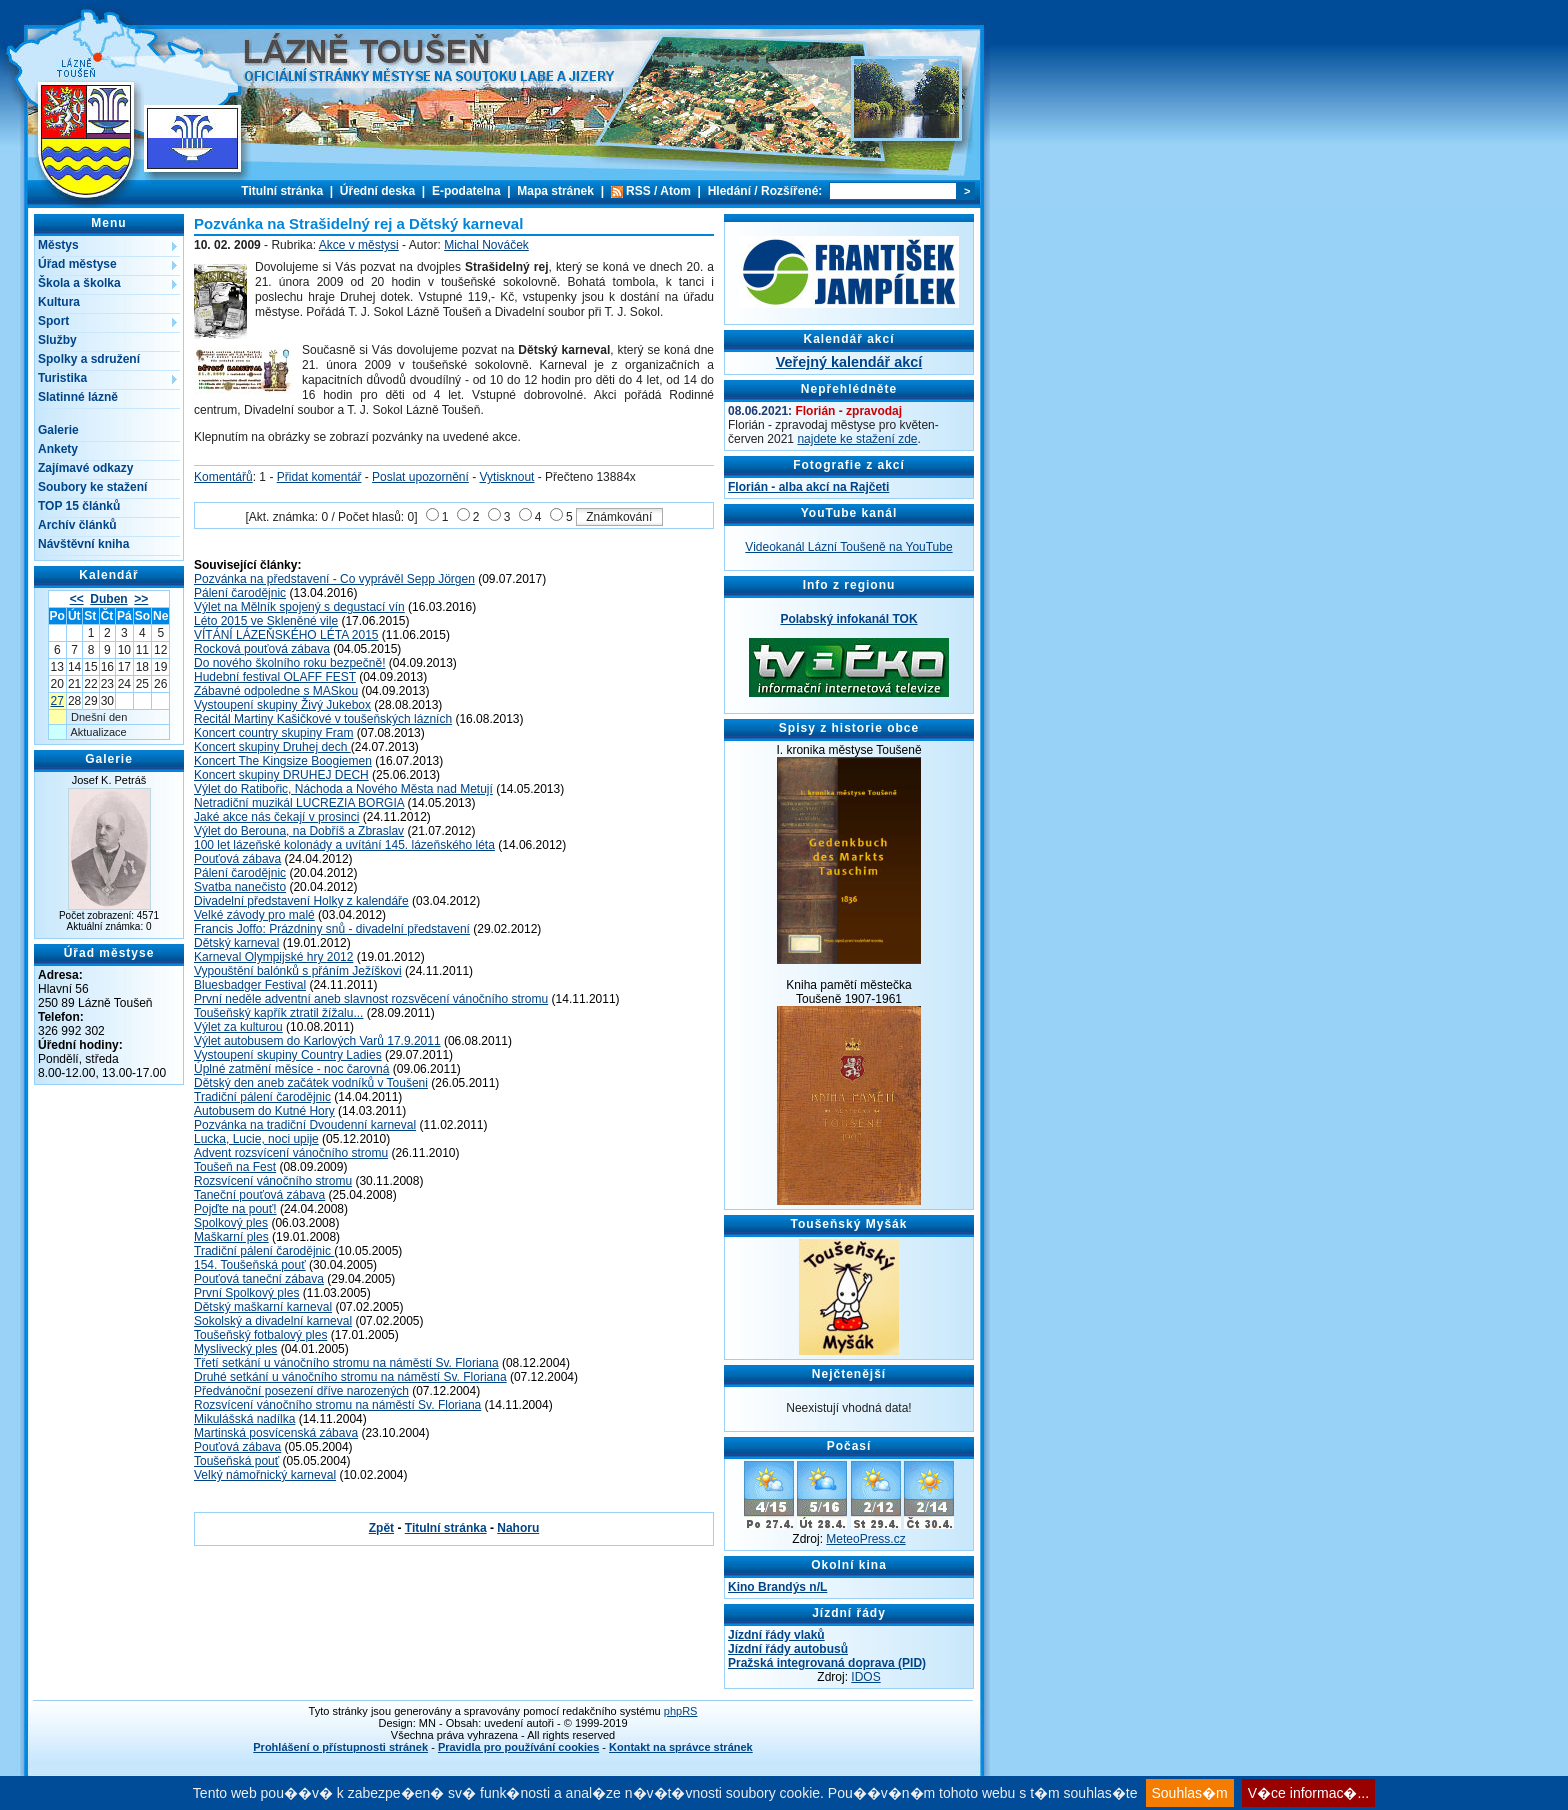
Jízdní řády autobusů (788, 1649)
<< (77, 599)
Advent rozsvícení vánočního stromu (291, 1153)
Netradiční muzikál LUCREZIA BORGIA (299, 803)
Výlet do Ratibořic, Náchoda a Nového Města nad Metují (343, 789)
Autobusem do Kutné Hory (264, 1111)
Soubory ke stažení (92, 487)
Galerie (58, 430)
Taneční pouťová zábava (259, 1195)
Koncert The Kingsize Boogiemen (283, 761)
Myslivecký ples (235, 1349)
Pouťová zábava (237, 859)
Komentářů (223, 477)
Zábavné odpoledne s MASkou (276, 691)
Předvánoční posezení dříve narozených (301, 1391)
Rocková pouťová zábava (262, 649)
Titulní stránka (282, 191)
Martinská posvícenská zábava (276, 1433)
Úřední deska (377, 191)
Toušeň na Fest (235, 1167)
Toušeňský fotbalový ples (260, 1335)
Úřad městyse (77, 264)
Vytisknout (507, 477)
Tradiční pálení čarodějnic (262, 1097)
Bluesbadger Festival (250, 985)
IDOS (865, 1677)
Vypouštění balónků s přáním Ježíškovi (298, 971)
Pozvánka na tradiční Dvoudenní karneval (305, 1125)
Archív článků (77, 525)
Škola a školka (79, 283)
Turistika (62, 378)
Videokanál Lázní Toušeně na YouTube (848, 547)
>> (141, 599)
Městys (58, 245)
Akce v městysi (359, 245)
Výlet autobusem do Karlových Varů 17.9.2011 (317, 1041)
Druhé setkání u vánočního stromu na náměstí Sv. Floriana (350, 1377)
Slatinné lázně (78, 397)
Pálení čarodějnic (240, 593)
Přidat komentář (319, 477)
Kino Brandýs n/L (777, 1587)
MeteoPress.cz (865, 1539)
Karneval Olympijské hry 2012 (273, 957)
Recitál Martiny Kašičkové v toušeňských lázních (323, 719)
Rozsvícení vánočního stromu (273, 1181)
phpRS (681, 1711)
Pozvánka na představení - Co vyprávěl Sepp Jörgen (334, 579)
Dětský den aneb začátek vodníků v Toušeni (311, 1083)
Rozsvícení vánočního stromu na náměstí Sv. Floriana (337, 1405)
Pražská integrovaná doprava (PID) (827, 1663)
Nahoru (518, 1528)
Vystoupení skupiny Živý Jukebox (282, 705)
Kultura (59, 302)
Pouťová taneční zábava (259, 1279)
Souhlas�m (1190, 1793)
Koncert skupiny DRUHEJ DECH (281, 775)
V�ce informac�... (1308, 1793)
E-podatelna (466, 191)
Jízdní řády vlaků (776, 1635)
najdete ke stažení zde (857, 439)
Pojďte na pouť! (235, 1209)
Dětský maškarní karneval (263, 1307)
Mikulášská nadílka (244, 1419)
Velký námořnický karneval (265, 1475)
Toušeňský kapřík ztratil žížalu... (278, 1013)
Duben (108, 599)
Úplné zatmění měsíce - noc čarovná (291, 1069)
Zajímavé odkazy (85, 468)
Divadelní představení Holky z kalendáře (301, 901)
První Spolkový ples (246, 1293)
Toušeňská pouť (236, 1461)
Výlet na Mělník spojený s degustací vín (299, 607)
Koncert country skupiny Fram (273, 733)
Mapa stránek (555, 191)
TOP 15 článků (79, 506)
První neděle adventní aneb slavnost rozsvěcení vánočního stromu (371, 999)
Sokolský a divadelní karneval (273, 1321)
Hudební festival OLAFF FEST (275, 677)
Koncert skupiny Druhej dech (272, 747)
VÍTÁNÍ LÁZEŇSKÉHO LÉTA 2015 (286, 635)
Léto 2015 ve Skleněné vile (266, 621)
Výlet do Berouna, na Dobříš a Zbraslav (299, 831)
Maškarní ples (231, 1237)
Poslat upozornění (420, 477)
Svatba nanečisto (240, 887)
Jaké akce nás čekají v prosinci (276, 817)
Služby (57, 340)
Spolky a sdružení (89, 359)
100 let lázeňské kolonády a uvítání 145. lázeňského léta (344, 845)
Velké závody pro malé (254, 915)
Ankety (58, 449)
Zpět (381, 1528)
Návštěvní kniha (83, 544)
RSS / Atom (658, 191)
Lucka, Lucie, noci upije (256, 1139)
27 (57, 701)
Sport (53, 321)
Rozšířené (789, 191)
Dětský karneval (236, 943)
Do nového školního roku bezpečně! (289, 663)
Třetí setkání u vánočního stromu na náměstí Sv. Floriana (346, 1363)
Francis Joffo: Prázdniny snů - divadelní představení (332, 929)
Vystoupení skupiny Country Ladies (288, 1055)
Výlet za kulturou (238, 1027)
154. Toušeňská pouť (250, 1265)
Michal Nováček (486, 245)
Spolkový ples (231, 1223)
